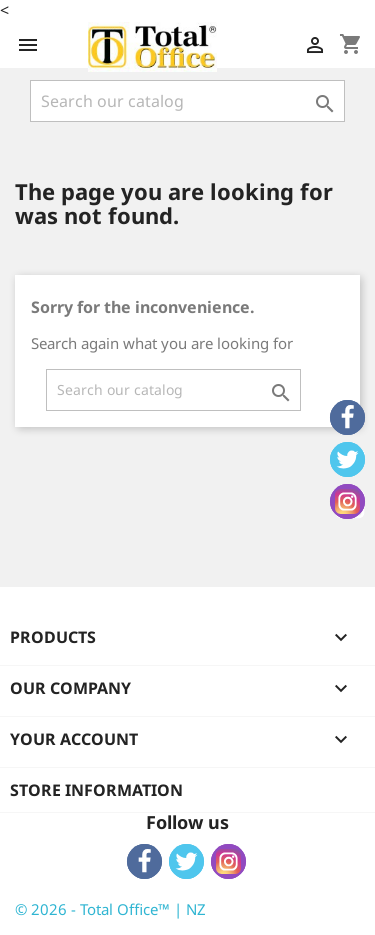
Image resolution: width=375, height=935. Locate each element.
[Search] (187, 101)
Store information (96, 790)
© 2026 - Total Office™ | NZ (110, 909)
